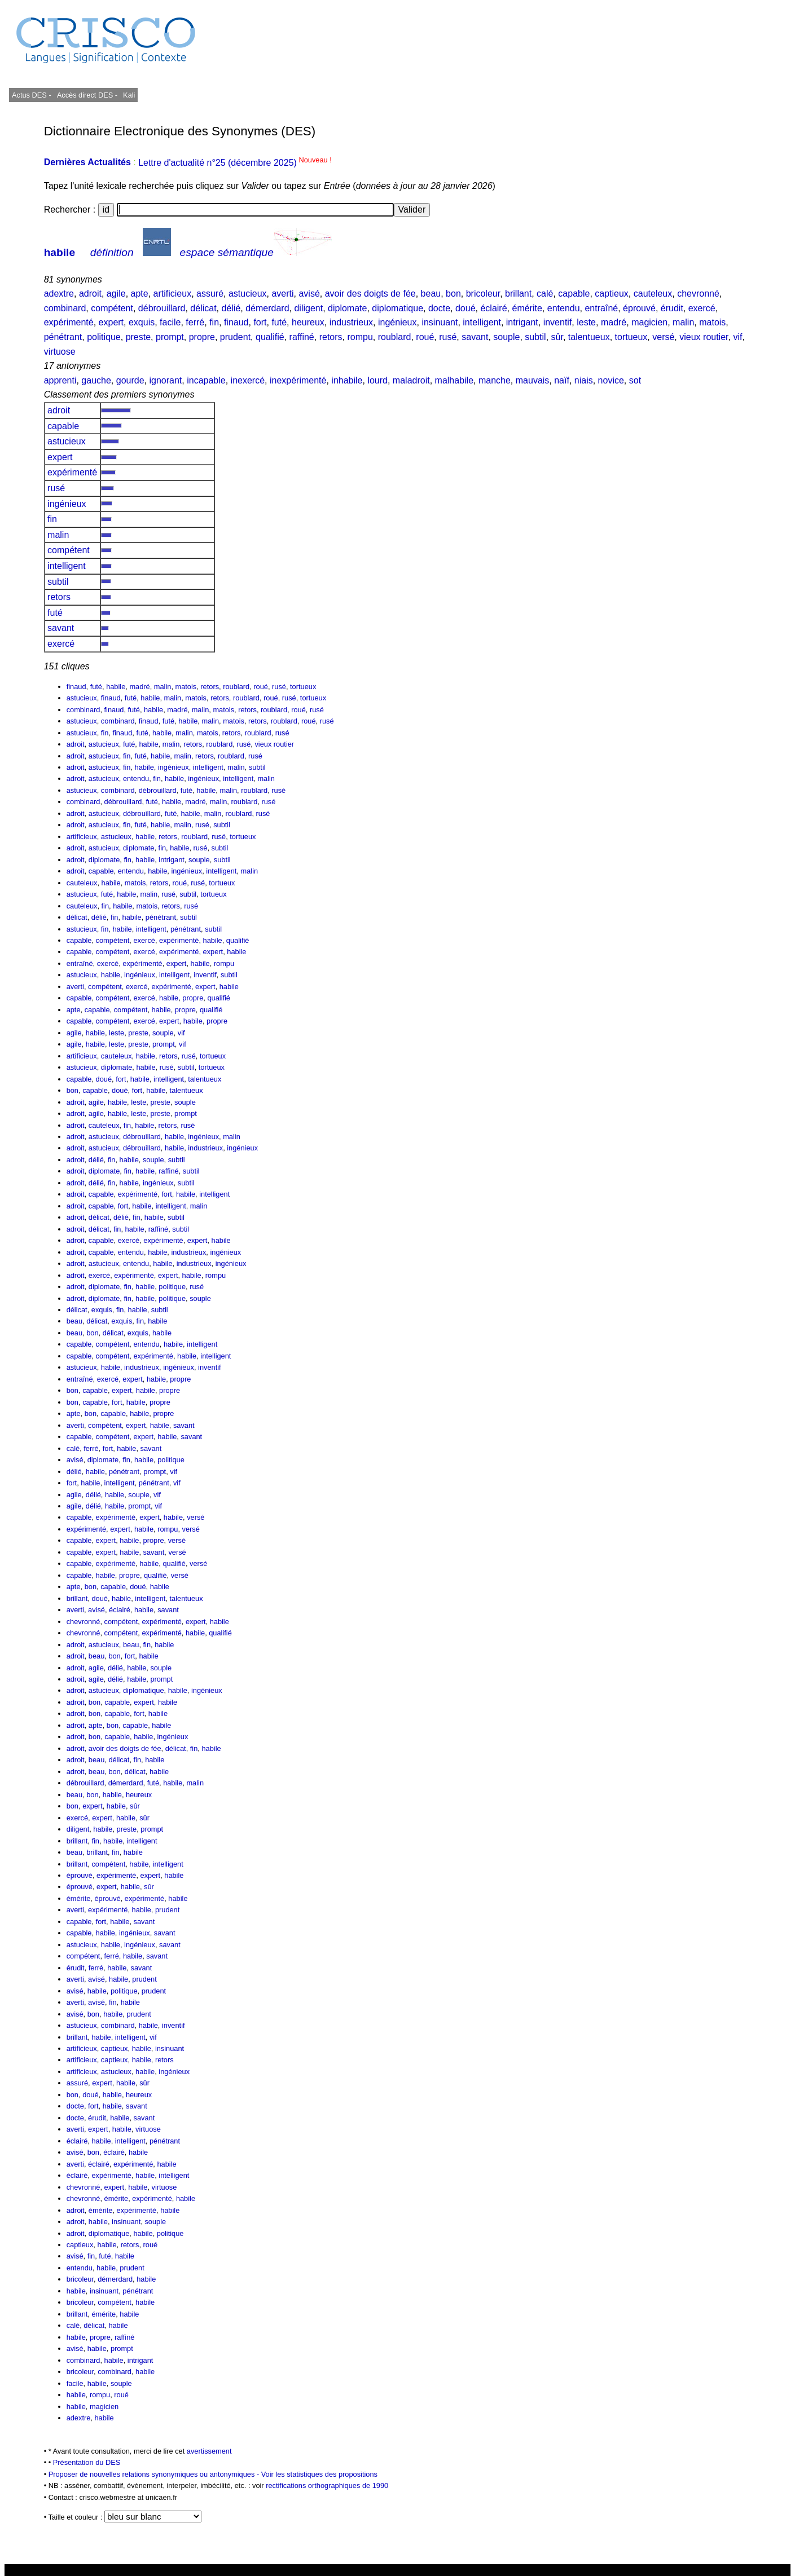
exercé (701, 308)
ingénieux (397, 322)
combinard (65, 308)
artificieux (172, 293)
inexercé (248, 380)
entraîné (601, 308)
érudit (672, 308)
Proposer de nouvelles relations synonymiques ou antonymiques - (155, 2474)
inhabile (346, 380)
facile (170, 322)
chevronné (698, 293)
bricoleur (483, 293)
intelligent (482, 322)
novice (611, 380)
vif (737, 337)
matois (712, 322)
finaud (236, 322)
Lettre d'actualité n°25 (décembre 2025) (235, 162)
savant (475, 337)
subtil (535, 337)
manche (494, 380)
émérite (527, 308)
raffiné (301, 337)
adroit (90, 293)
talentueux (589, 337)
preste (138, 337)
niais (583, 380)
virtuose (60, 351)
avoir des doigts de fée (370, 293)
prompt (170, 337)
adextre (59, 293)
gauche (96, 380)
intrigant (522, 322)
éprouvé (639, 308)
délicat (203, 308)
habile (59, 252)
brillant (518, 293)
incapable (206, 380)
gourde (130, 380)
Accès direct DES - (87, 95)
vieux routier (703, 337)
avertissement (209, 2451)
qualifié (270, 337)
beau (431, 293)
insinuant (439, 322)
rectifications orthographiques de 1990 (327, 2485)
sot (635, 380)
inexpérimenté (298, 380)
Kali (129, 95)
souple (506, 337)
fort (259, 322)
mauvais (533, 380)
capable (574, 293)
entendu (563, 308)
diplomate (347, 308)
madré (613, 322)
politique (104, 337)
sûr (557, 337)
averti (282, 293)
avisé (308, 293)
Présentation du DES (87, 2462)
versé (663, 337)
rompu (359, 337)
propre (202, 337)
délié (230, 308)
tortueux (631, 337)
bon (453, 293)
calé (545, 293)
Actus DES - (31, 95)
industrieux (351, 322)
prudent (235, 337)
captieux (612, 293)
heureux (308, 322)
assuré (209, 293)
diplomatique (397, 308)
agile (116, 293)
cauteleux (653, 293)
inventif (557, 322)
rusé (447, 337)
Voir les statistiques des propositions (319, 2474)
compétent (112, 308)
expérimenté (69, 322)
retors (330, 337)
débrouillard (162, 308)
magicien (649, 322)
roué (425, 337)
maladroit (411, 380)
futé (279, 322)
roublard (394, 337)
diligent (308, 308)
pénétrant (63, 337)
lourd (377, 380)
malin (683, 322)
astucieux (248, 293)
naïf (561, 380)
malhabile (454, 380)
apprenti (60, 380)
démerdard (267, 308)
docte (439, 308)
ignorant (165, 380)
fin (214, 322)
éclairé (493, 308)
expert (111, 322)
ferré (195, 322)
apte (139, 293)
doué (465, 308)
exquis (142, 322)
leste (586, 322)
